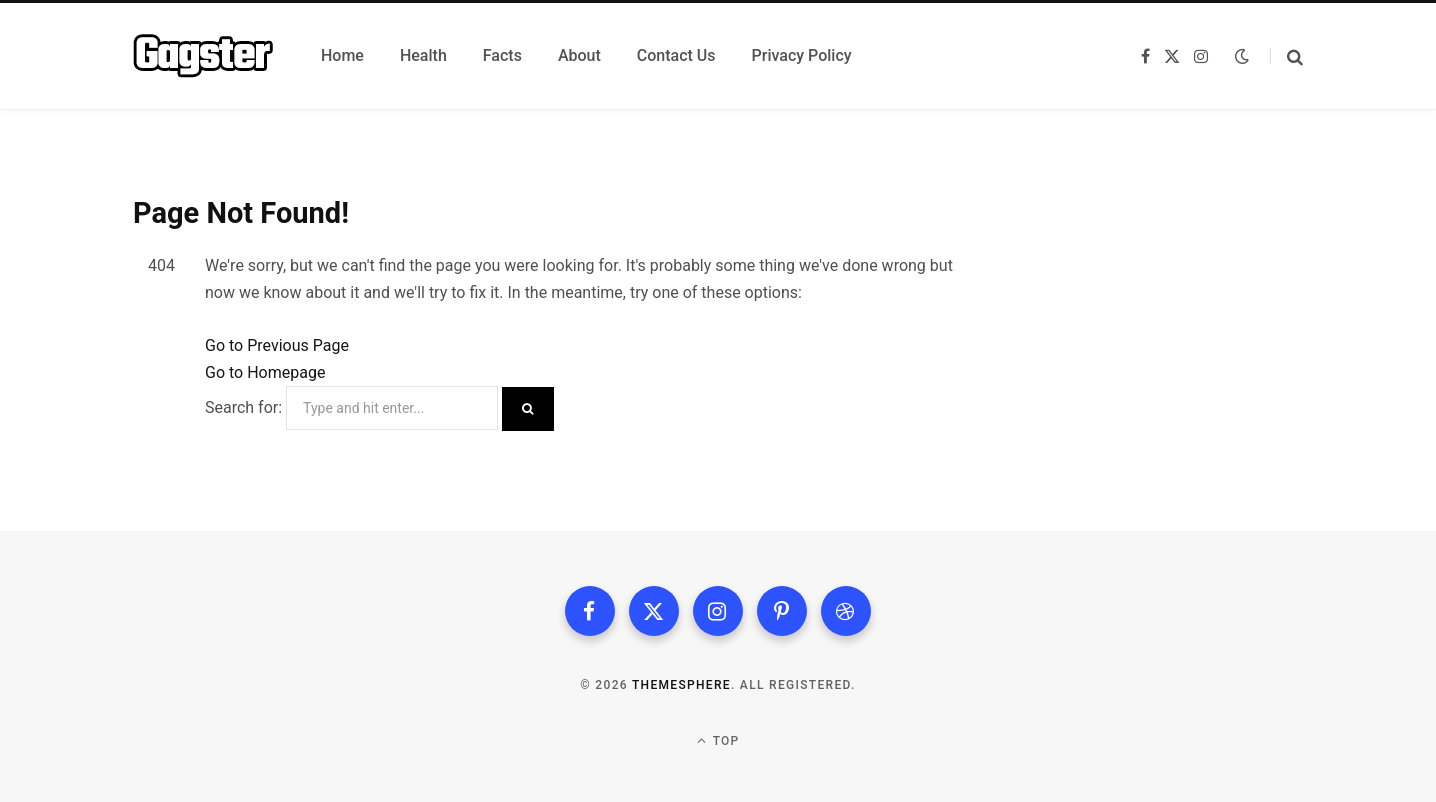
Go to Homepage (265, 372)
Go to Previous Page (277, 345)
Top (718, 740)
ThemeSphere (681, 685)
